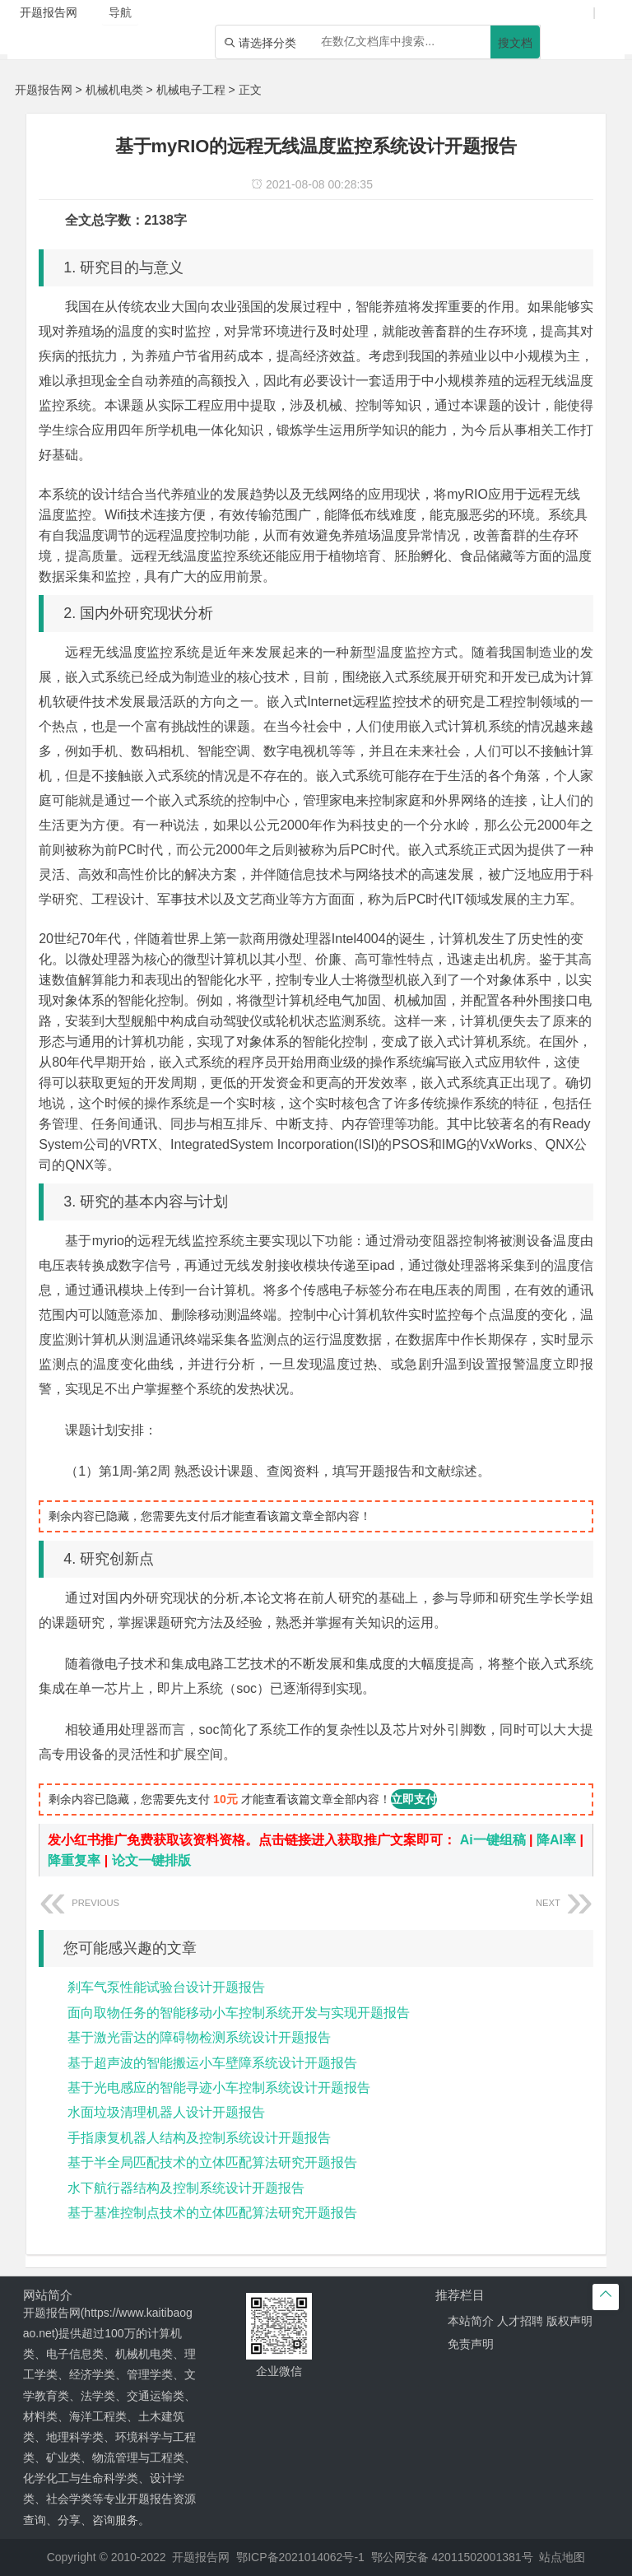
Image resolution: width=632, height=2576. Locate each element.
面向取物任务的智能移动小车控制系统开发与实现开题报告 (238, 2013)
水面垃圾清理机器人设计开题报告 (166, 2112)
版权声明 (569, 2320)
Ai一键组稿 (493, 1840)
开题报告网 (43, 89)
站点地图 (562, 2557)
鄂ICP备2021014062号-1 (300, 2557)
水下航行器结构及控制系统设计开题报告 (185, 2188)
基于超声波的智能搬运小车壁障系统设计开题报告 (212, 2063)
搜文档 (515, 42)
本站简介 (471, 2320)
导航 (120, 12)
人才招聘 (520, 2320)
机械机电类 (114, 89)
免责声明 (471, 2343)
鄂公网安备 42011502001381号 (452, 2557)
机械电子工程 (190, 89)
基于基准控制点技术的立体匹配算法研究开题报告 (212, 2213)
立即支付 (414, 1799)
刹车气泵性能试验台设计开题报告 (166, 1987)
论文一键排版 (151, 1860)
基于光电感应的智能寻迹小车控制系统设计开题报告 (218, 2088)
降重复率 (74, 1860)
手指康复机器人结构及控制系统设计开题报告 (199, 2138)
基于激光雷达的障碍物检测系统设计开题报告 (199, 2037)
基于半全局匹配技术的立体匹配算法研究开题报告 (212, 2162)
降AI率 (556, 1840)
